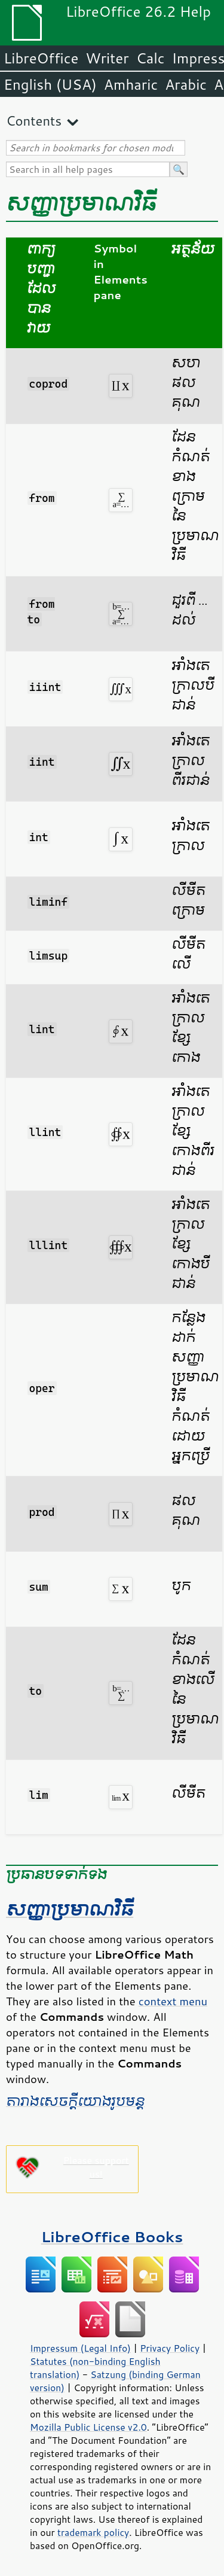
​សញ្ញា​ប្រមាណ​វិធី (69, 1909)
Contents (34, 120)
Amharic (131, 84)
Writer (106, 58)
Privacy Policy (170, 2348)
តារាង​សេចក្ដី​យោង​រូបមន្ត (75, 2101)
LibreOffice (41, 58)
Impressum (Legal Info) (80, 2348)
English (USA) (50, 84)
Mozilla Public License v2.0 (88, 2427)
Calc (150, 58)
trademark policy (93, 2532)
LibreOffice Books (112, 2236)
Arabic (186, 84)
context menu (173, 2001)
